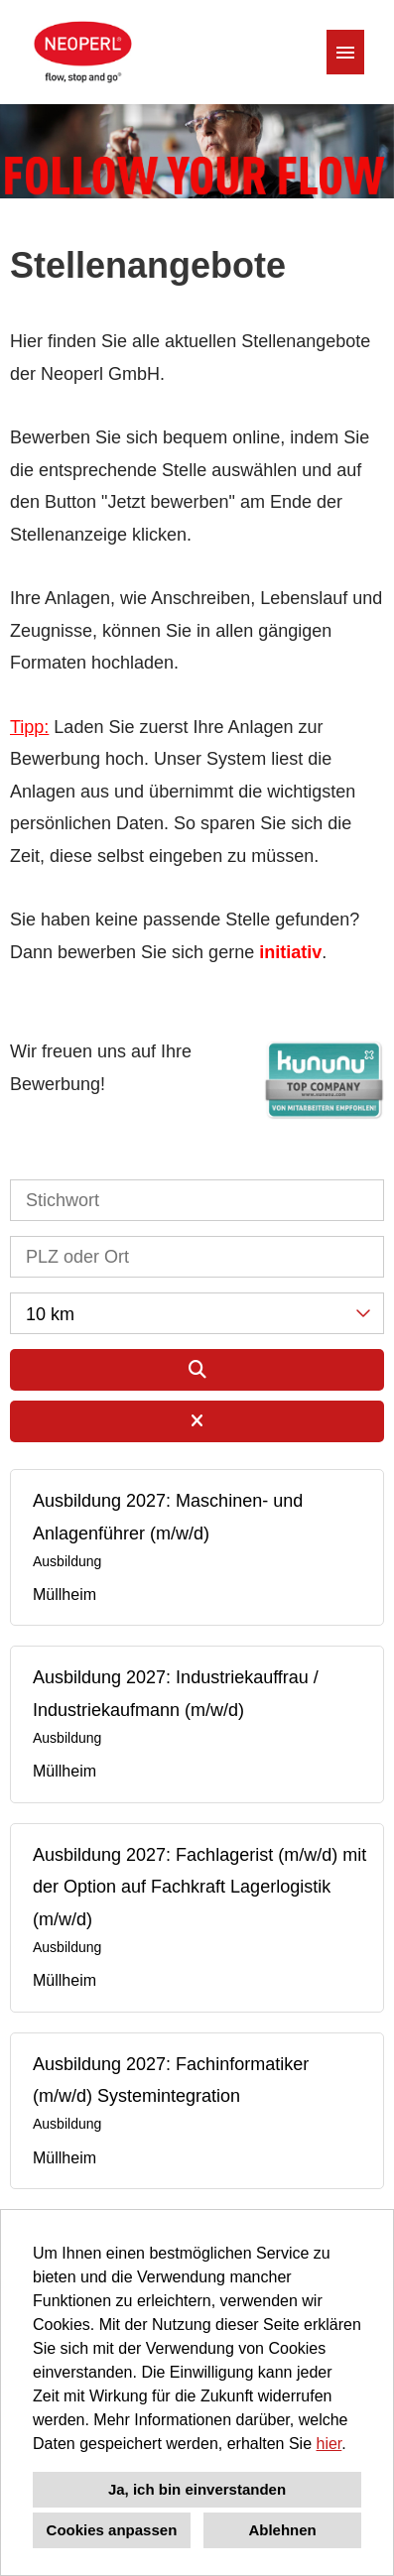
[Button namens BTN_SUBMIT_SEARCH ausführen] (197, 1370)
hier (329, 2443)
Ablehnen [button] (282, 2529)
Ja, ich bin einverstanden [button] (197, 2489)
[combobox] (197, 1313)
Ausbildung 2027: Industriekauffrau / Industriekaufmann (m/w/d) (176, 1693)
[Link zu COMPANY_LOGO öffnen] (81, 52)
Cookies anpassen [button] (112, 2529)
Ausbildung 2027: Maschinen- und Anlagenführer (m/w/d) (168, 1516)
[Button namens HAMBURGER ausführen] (345, 52)
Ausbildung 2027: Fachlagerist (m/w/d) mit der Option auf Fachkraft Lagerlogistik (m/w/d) (199, 1887)
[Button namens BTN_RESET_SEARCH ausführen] (197, 1421)
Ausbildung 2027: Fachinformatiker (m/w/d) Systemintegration (171, 2080)
